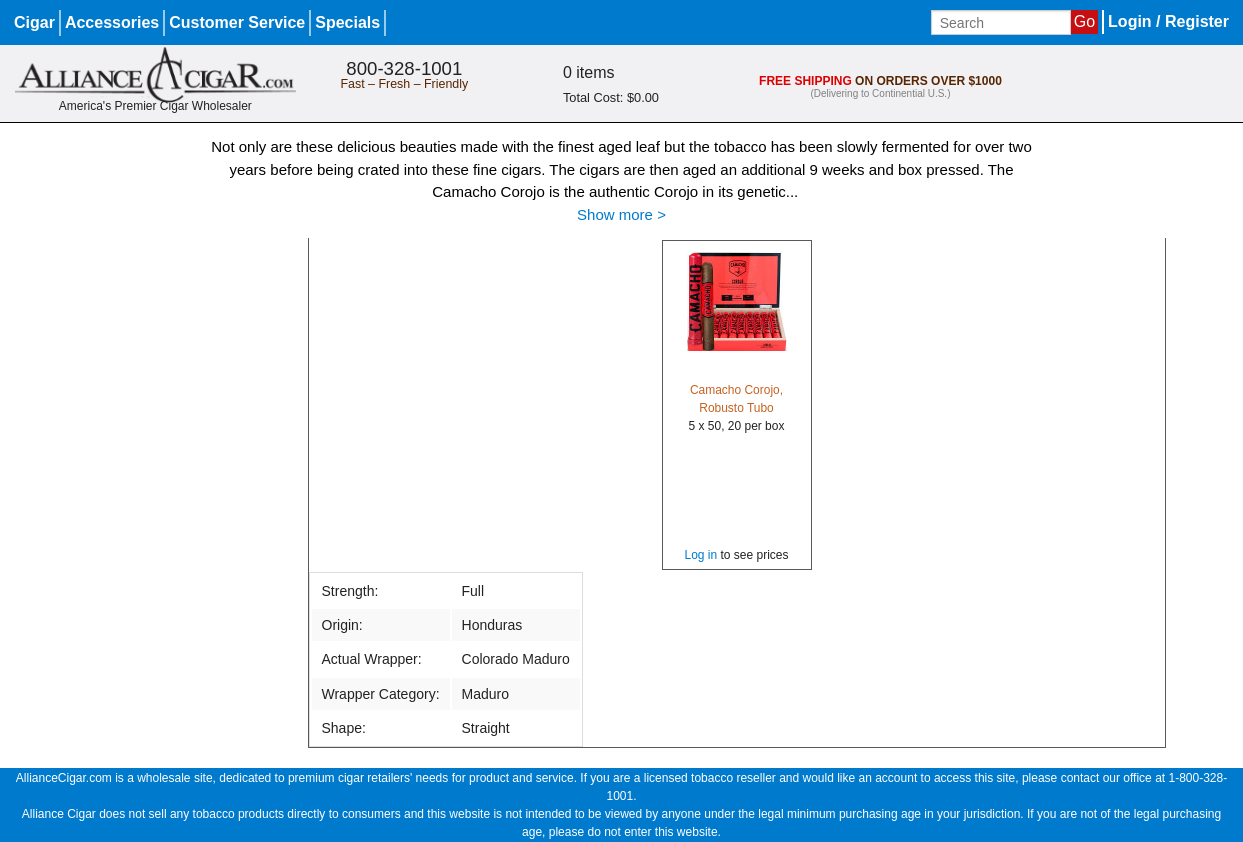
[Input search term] (1001, 22)
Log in (700, 555)
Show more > (621, 214)
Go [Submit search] (1084, 21)
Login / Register (1168, 21)
